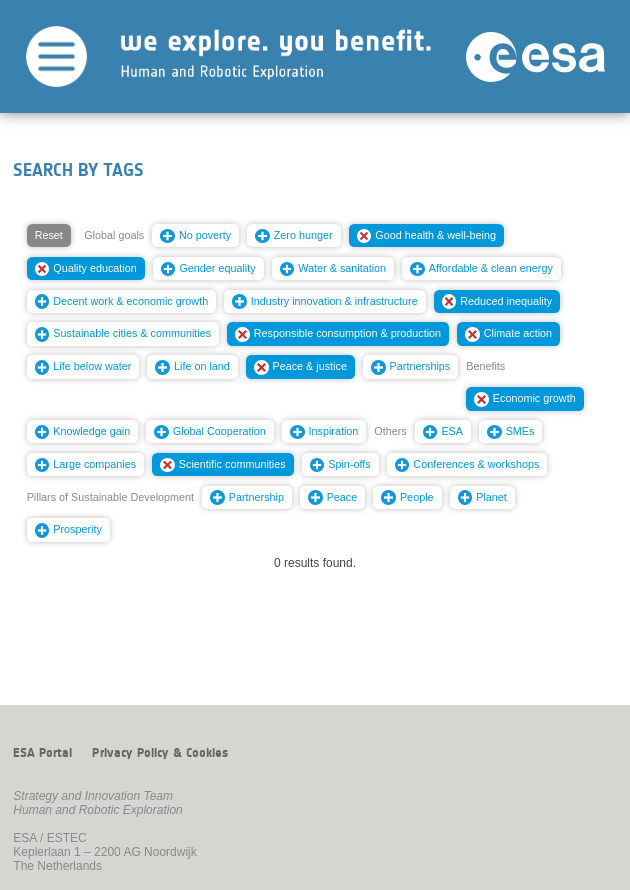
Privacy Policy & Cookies (160, 753)
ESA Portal (42, 753)
